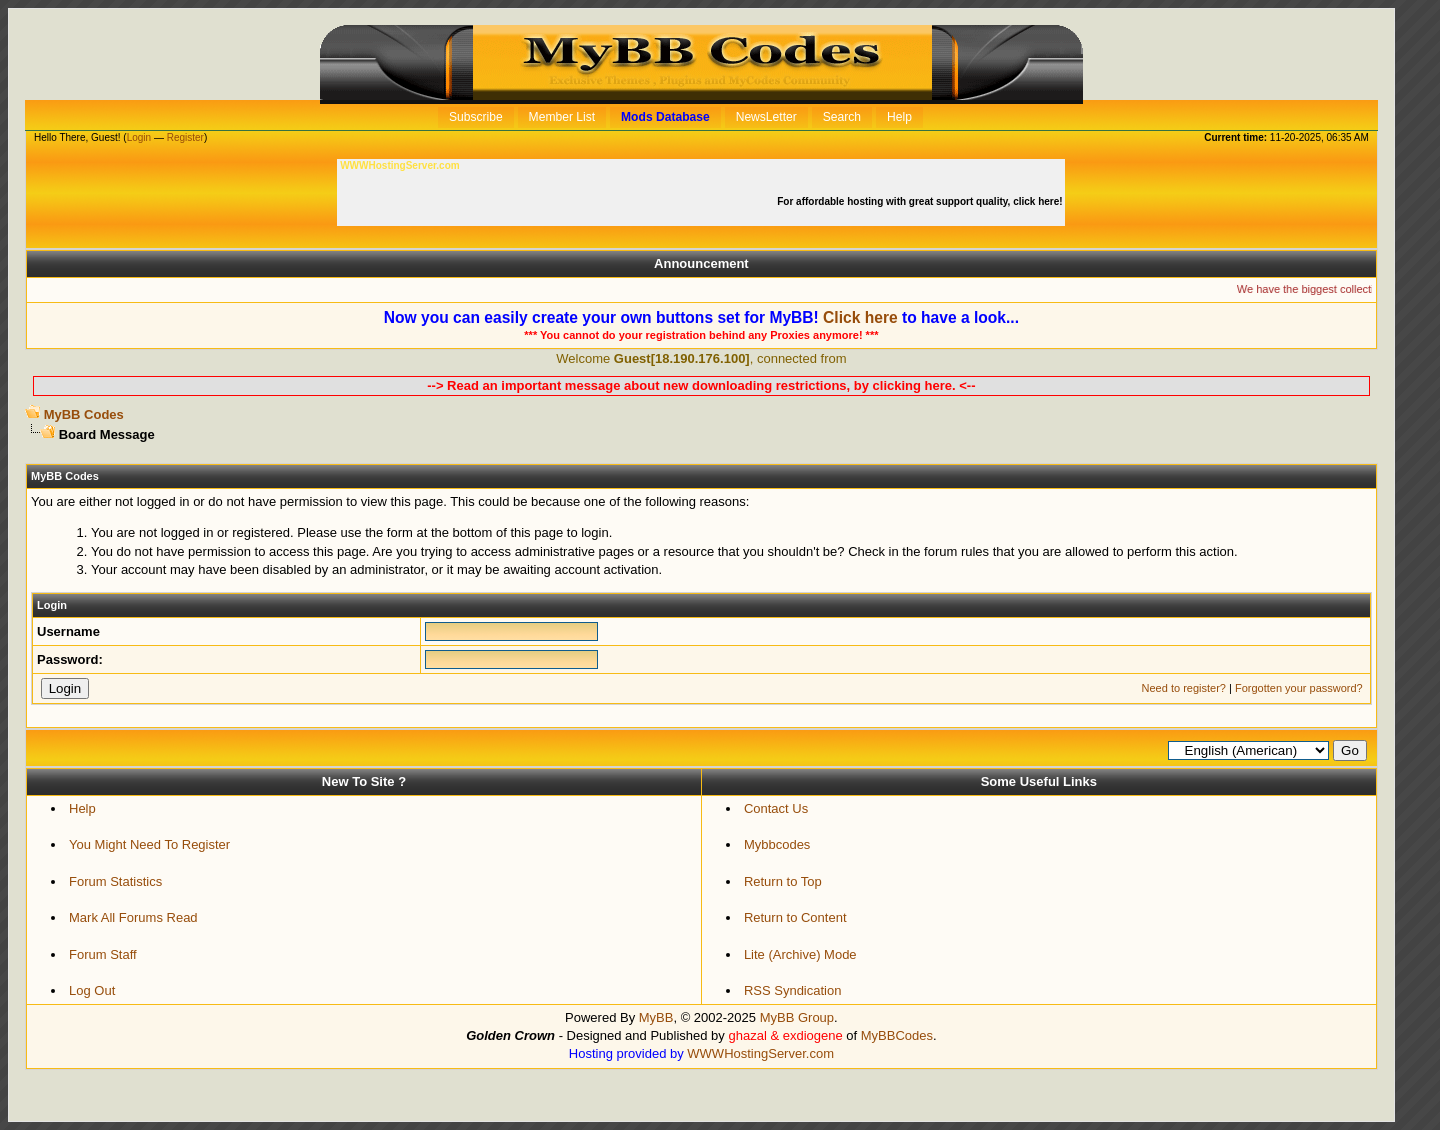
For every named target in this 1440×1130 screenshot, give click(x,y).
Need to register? (1184, 688)
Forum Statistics (115, 881)
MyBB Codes (84, 414)
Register (185, 137)
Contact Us (776, 808)
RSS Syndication (793, 990)
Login (139, 137)
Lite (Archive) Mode (800, 954)
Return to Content (795, 917)
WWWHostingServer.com (760, 1053)
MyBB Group (797, 1017)
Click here (860, 317)
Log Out (92, 990)
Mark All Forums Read (133, 917)
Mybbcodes (777, 844)
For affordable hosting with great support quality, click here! (921, 201)
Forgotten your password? (1299, 688)
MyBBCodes (897, 1035)
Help (82, 808)
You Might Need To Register (149, 844)
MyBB (656, 1017)
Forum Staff (103, 954)
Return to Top (783, 881)
